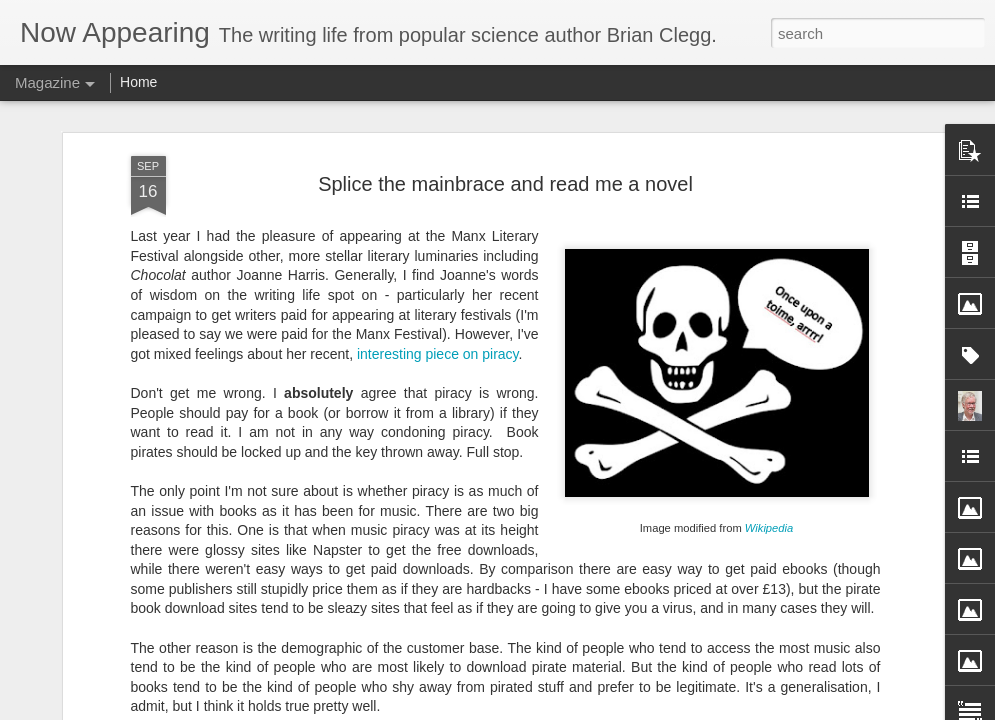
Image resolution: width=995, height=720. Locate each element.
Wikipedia (769, 143)
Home (138, 82)
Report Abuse (716, 709)
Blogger (658, 709)
